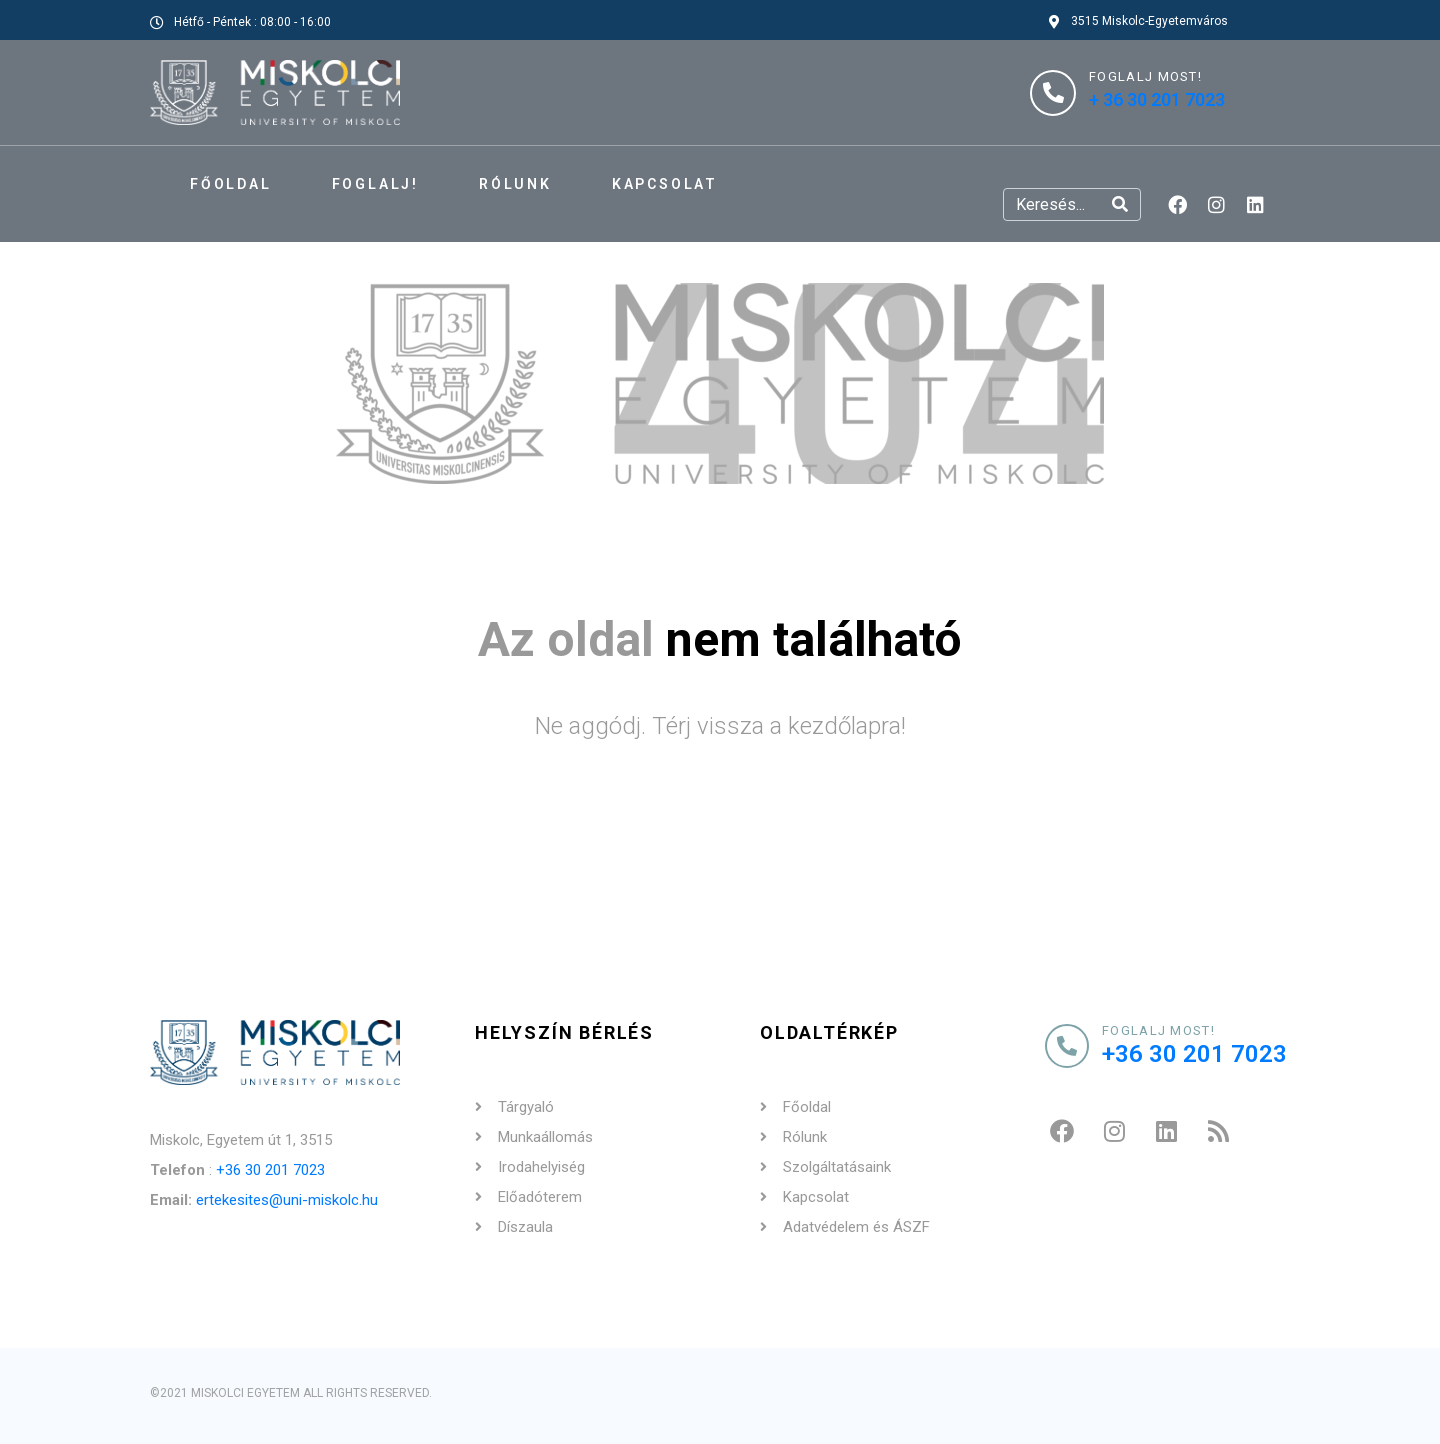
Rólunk (515, 184)
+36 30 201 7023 (270, 1170)
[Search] (1120, 204)
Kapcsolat (665, 184)
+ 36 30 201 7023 (1157, 99)
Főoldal (231, 184)
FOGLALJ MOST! (1145, 76)
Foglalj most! (1158, 1030)
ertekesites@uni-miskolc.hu (287, 1200)
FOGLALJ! (375, 184)
